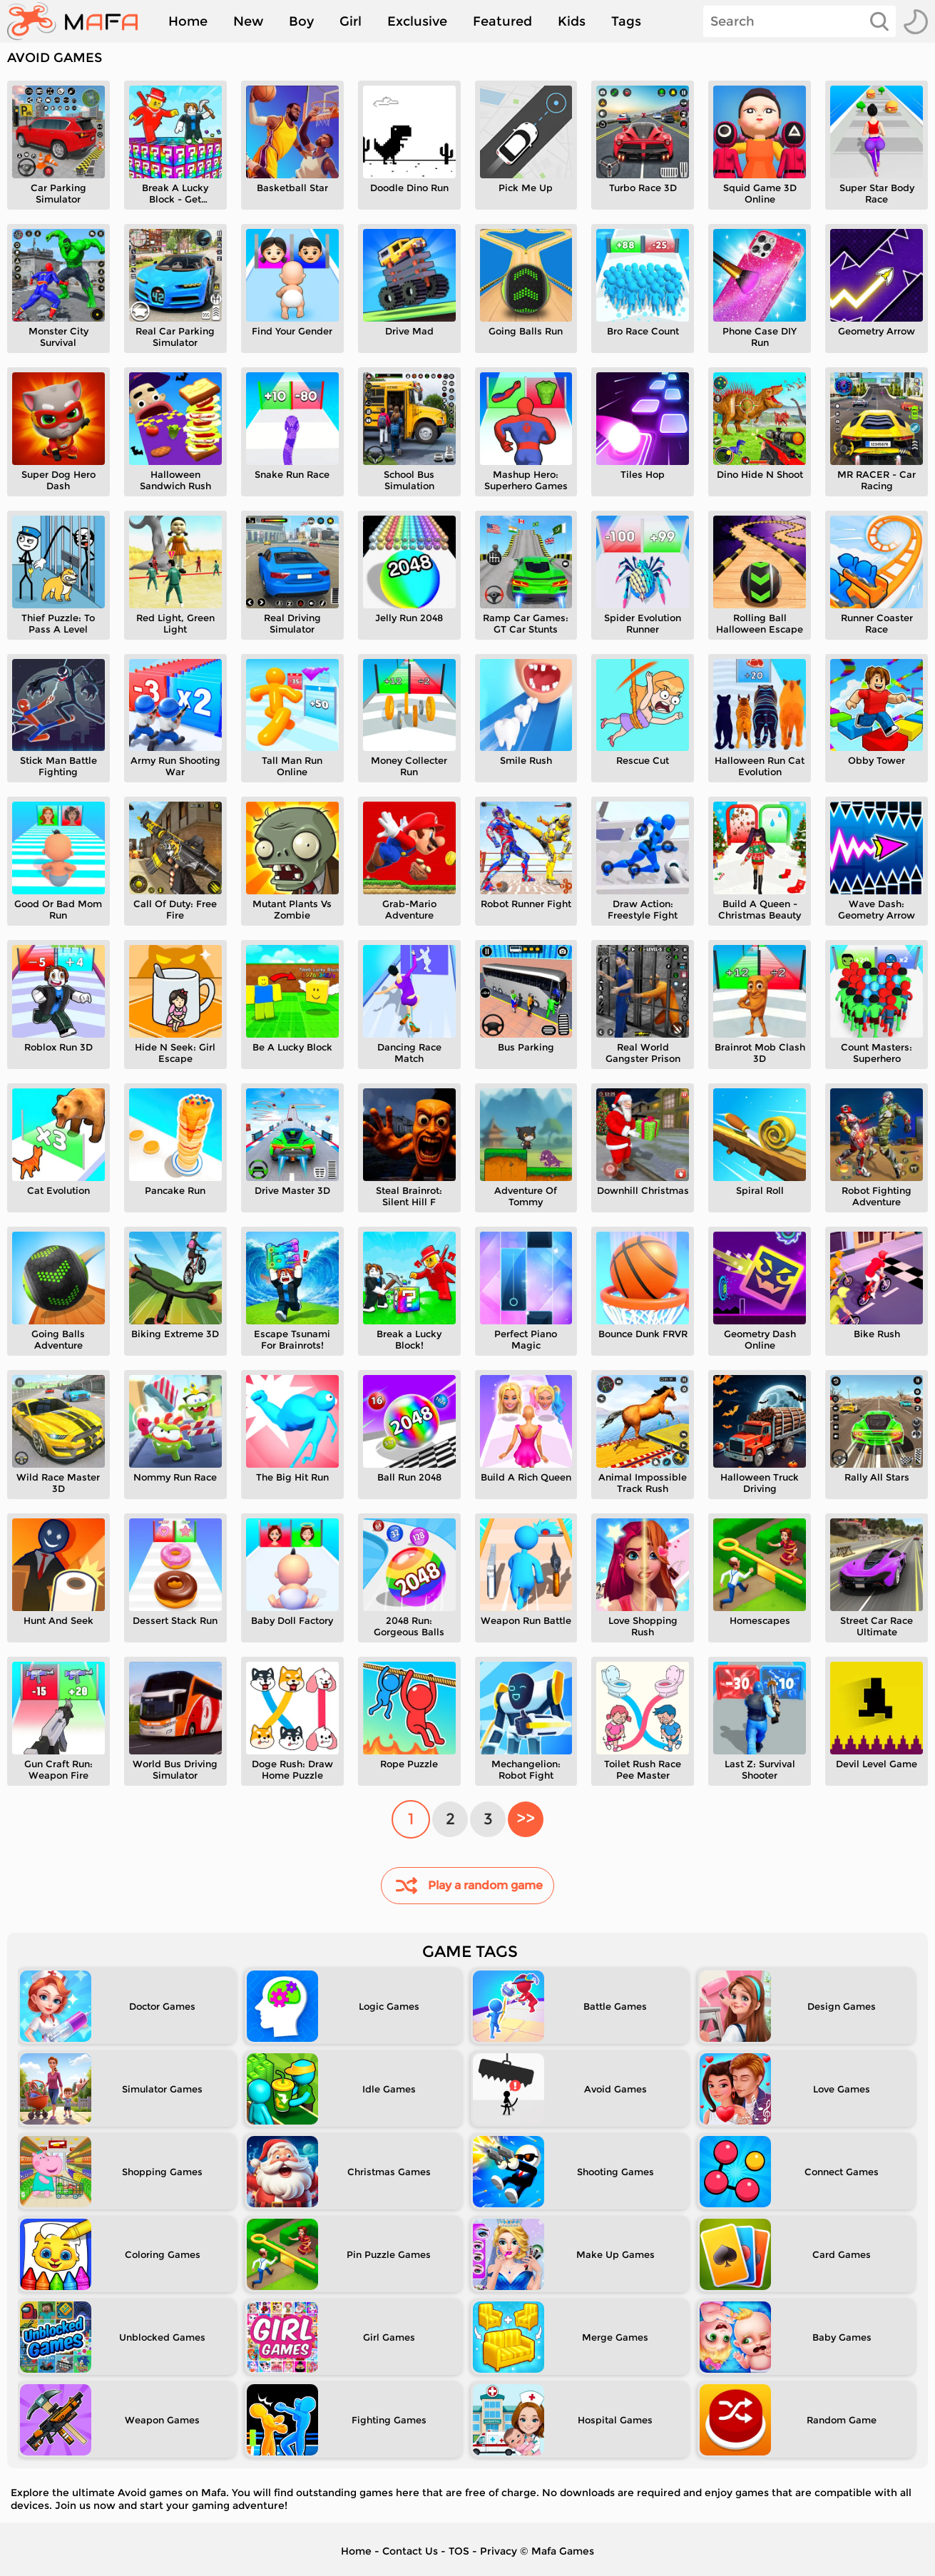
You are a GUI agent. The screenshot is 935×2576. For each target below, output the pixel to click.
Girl (350, 21)
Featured (502, 21)
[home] (79, 21)
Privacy (498, 2551)
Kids (572, 21)
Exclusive (417, 21)
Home (188, 21)
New (248, 21)
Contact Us (410, 2551)
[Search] (799, 21)
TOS (459, 2551)
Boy (301, 21)
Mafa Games (562, 2551)
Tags (626, 21)
